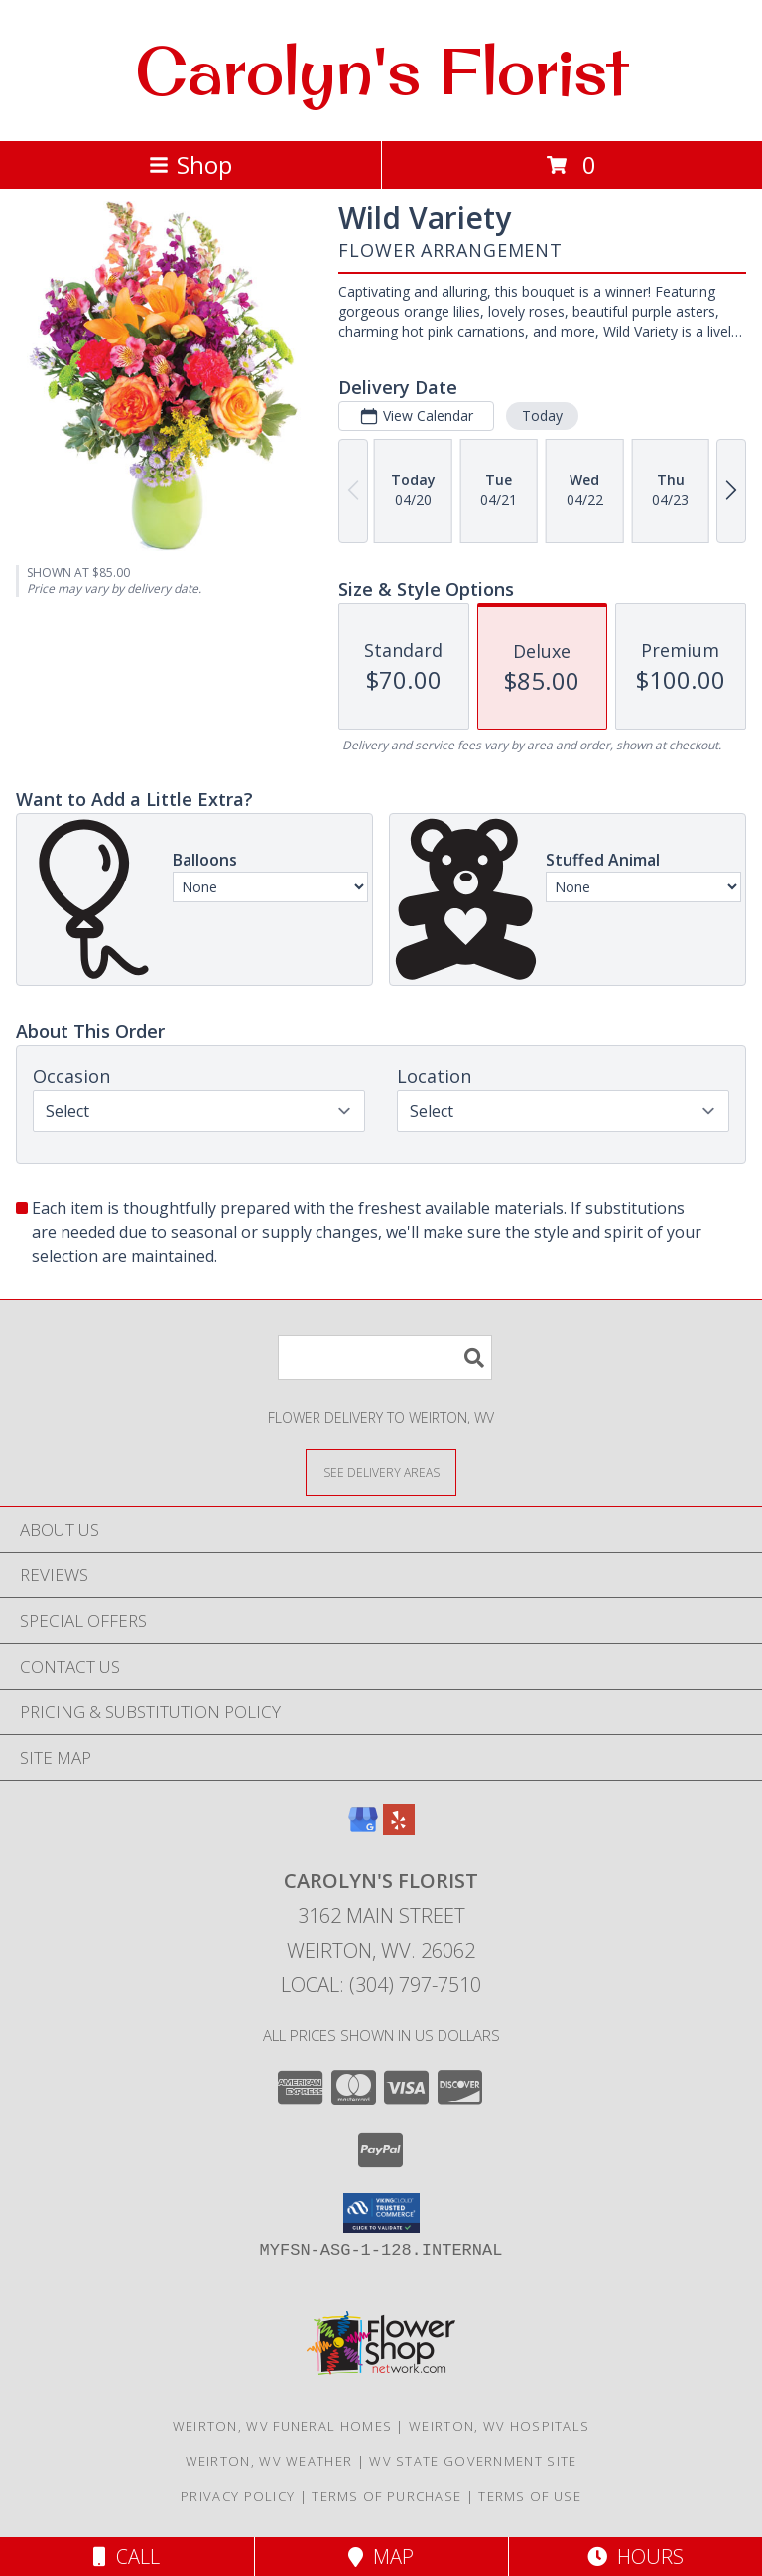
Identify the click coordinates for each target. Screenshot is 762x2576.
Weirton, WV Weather (269, 2461)
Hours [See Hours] (635, 2556)
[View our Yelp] (399, 1829)
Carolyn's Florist (381, 70)
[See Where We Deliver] (381, 1471)
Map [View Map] (381, 2556)
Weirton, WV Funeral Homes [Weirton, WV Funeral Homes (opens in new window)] (283, 2426)
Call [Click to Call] (126, 2556)
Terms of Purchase (386, 2496)
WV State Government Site (472, 2461)
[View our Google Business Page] (363, 1829)
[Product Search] (385, 1357)
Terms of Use (529, 2496)
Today (542, 415)
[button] (381, 2213)
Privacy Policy (238, 2496)
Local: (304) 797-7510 (381, 1984)
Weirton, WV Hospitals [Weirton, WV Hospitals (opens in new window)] (499, 2426)
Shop (190, 164)
